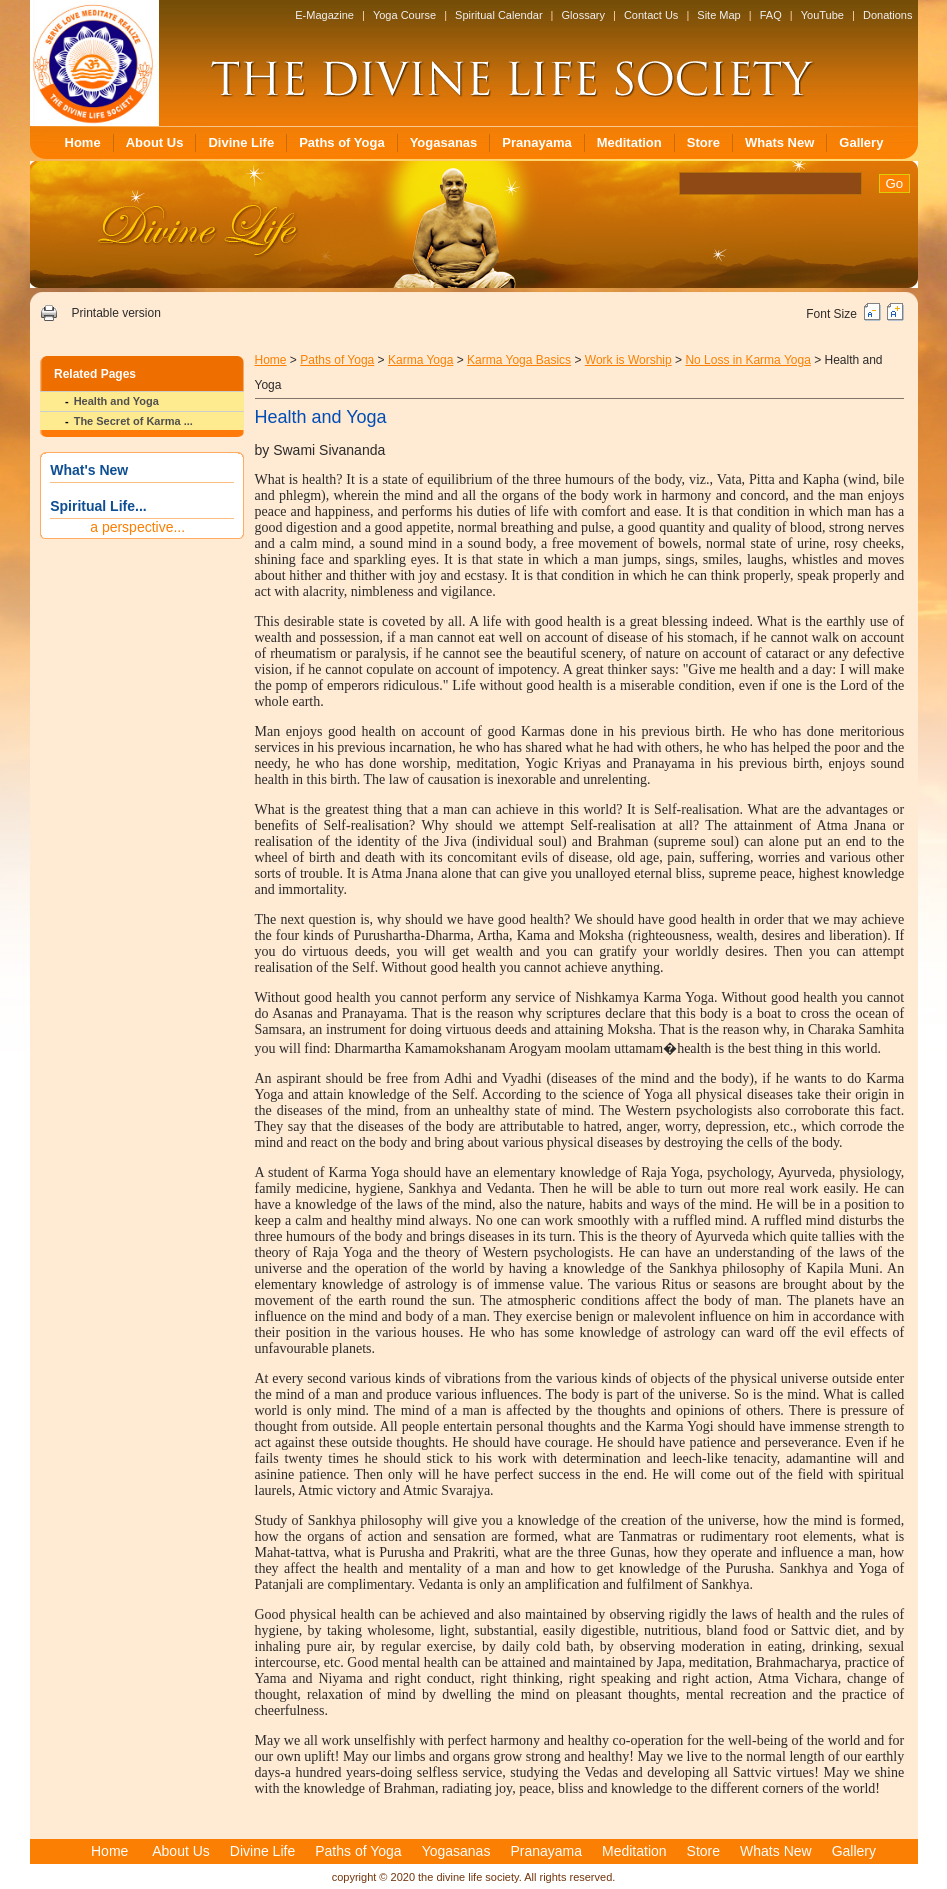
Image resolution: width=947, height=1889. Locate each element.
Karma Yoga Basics (519, 360)
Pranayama (536, 142)
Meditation (629, 142)
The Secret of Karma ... (133, 421)
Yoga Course (404, 15)
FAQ (771, 15)
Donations (888, 15)
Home (83, 142)
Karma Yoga (420, 360)
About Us (155, 142)
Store (703, 142)
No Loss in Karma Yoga (747, 360)
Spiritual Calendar (498, 15)
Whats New (779, 142)
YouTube (822, 15)
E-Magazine (324, 15)
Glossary (583, 15)
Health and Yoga (116, 401)
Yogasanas (444, 142)
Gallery (861, 142)
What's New (89, 470)
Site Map (718, 15)
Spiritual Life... (98, 506)
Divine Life (241, 142)
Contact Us (651, 15)
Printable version (115, 313)
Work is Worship (628, 360)
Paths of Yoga (341, 142)
